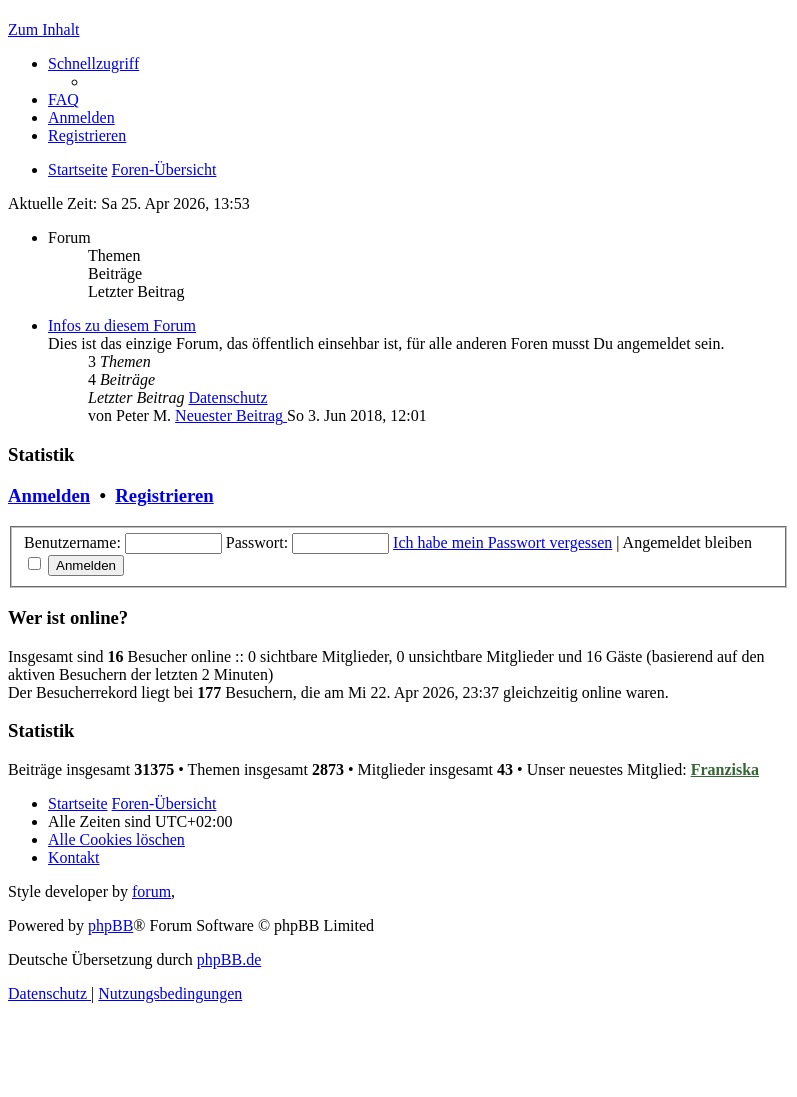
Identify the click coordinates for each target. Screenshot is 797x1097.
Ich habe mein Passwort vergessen (502, 542)
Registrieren (164, 495)
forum (151, 891)
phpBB (110, 925)
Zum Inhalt (44, 29)
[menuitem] (63, 99)
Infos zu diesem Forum (122, 325)
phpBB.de (229, 959)
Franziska (725, 769)
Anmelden (49, 495)
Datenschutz (227, 397)
